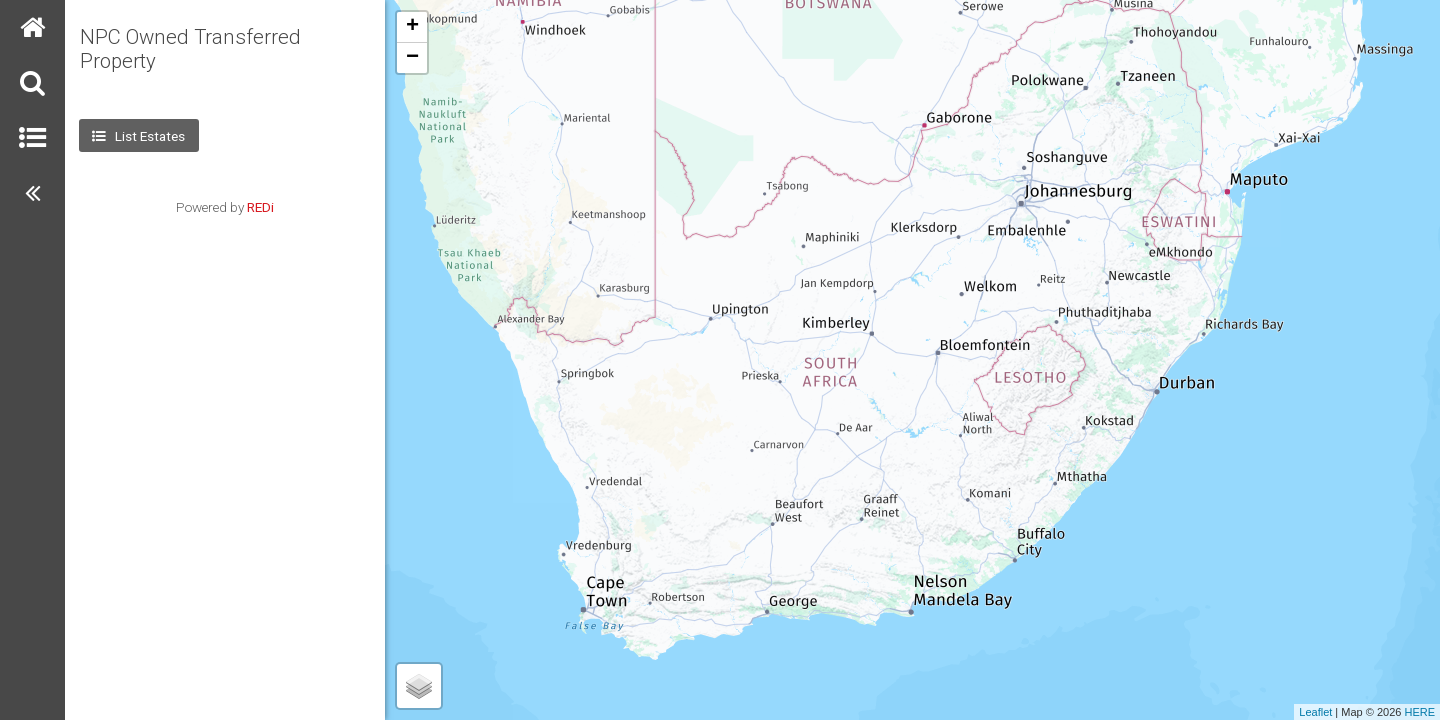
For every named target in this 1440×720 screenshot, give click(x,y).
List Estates (138, 136)
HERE (1419, 712)
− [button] (412, 58)
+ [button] (412, 27)
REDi (260, 207)
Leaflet (1315, 712)
